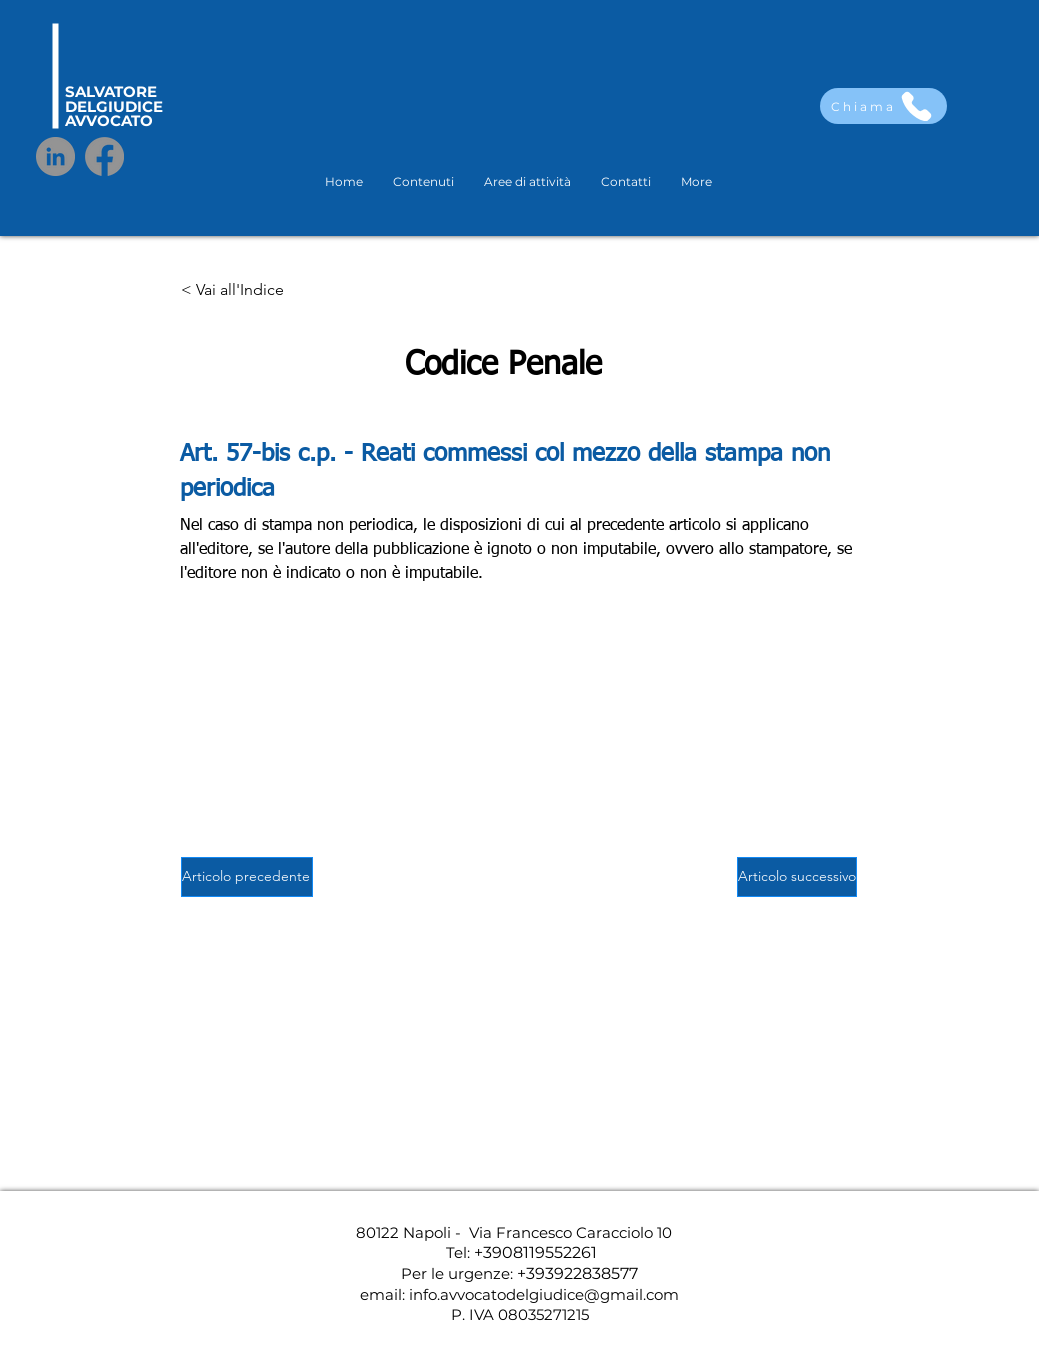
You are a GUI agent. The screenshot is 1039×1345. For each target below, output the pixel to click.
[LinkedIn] (55, 156)
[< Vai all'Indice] (247, 291)
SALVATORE (111, 91)
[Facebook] (104, 156)
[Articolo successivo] (797, 877)
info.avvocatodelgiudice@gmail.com (544, 1294)
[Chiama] (883, 106)
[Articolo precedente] (247, 877)
